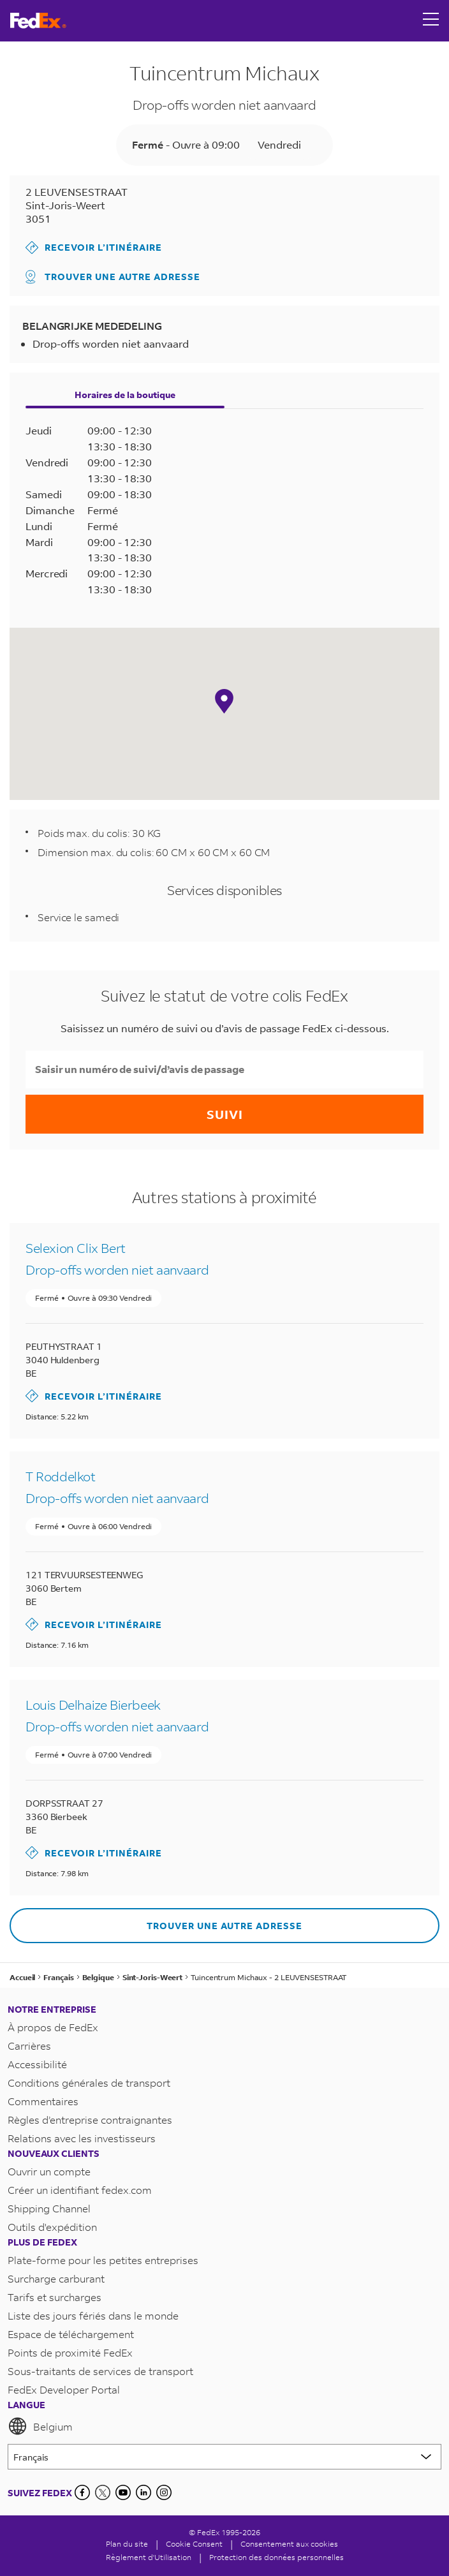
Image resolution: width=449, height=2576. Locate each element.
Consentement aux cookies (289, 2544)
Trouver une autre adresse (113, 277)
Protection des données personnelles (276, 2557)
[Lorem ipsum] (224, 2456)
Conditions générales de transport (89, 2082)
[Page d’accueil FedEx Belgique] (38, 21)
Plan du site (127, 2544)
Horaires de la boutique (125, 395)
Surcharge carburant (56, 2278)
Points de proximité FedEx (70, 2352)
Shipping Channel (49, 2208)
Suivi (225, 1114)
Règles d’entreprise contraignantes (90, 2119)
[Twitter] (102, 2492)
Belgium (40, 2426)
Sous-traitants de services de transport (100, 2371)
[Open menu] (431, 20)
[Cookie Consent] (194, 2544)
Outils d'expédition (52, 2226)
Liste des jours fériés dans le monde (93, 2315)
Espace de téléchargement (71, 2334)
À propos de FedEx (53, 2027)
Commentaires (43, 2101)
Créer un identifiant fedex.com (80, 2189)
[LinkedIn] (143, 2492)
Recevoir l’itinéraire (94, 247)
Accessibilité (37, 2064)
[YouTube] (123, 2492)
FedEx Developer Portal (64, 2389)
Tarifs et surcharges (54, 2297)
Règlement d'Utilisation (148, 2557)
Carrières (29, 2045)
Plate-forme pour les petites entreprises (103, 2260)
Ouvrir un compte (49, 2171)
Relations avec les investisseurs (82, 2138)
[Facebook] (82, 2492)
